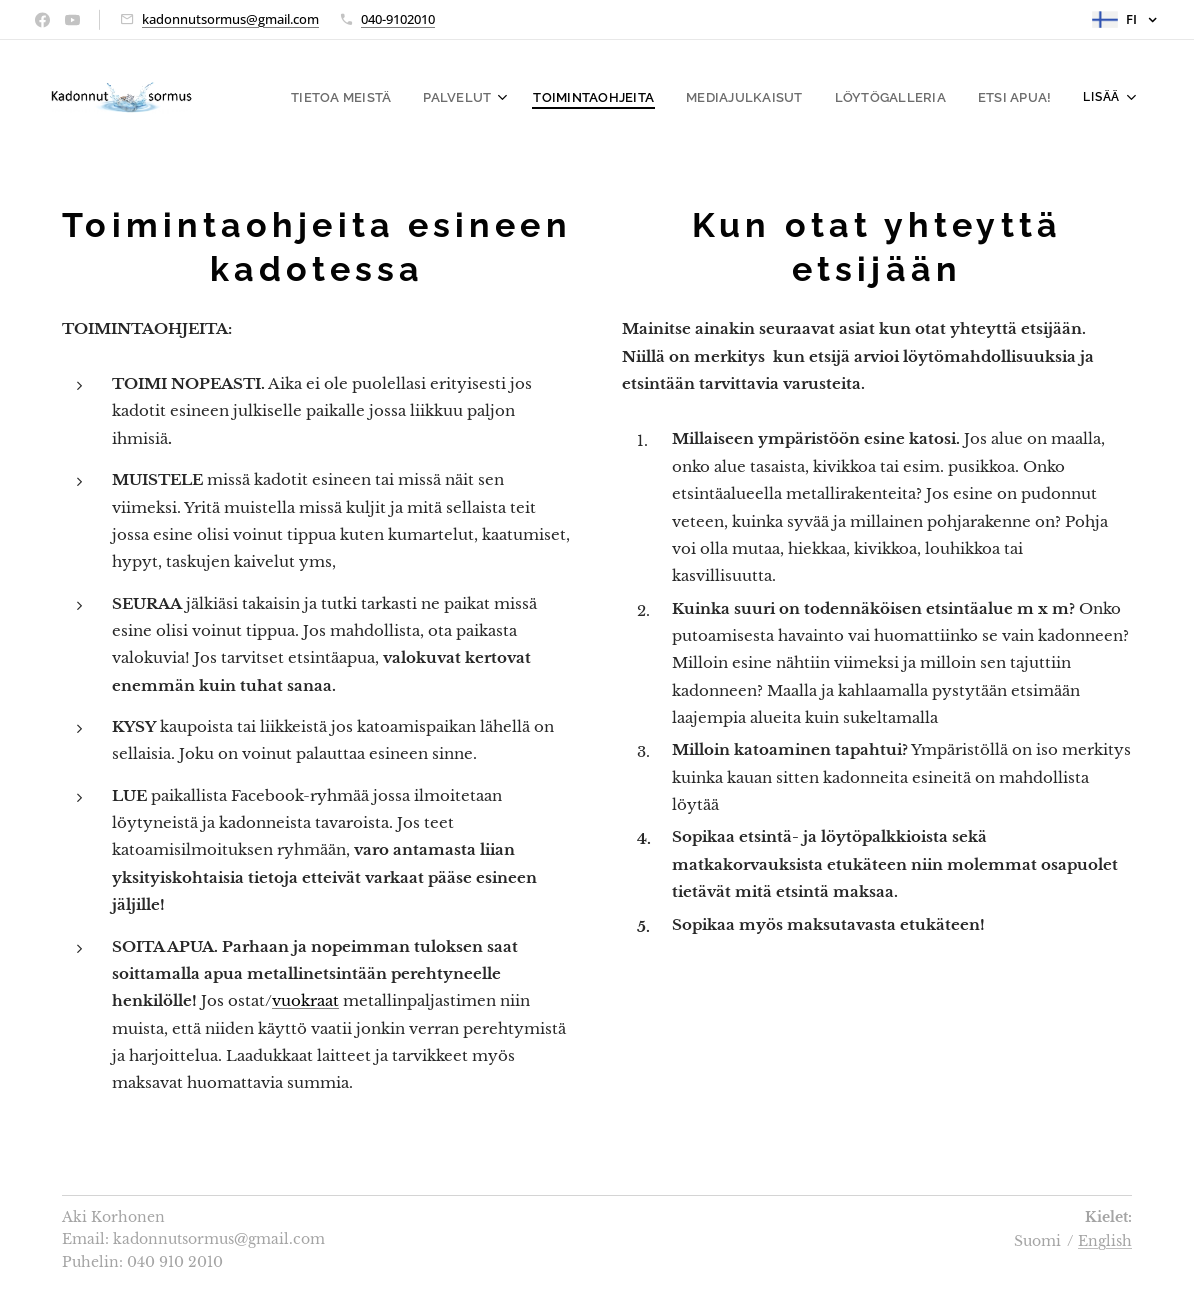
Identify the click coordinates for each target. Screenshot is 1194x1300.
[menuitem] (376, 97)
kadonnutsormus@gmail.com (230, 19)
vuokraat (305, 1000)
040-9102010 (398, 19)
